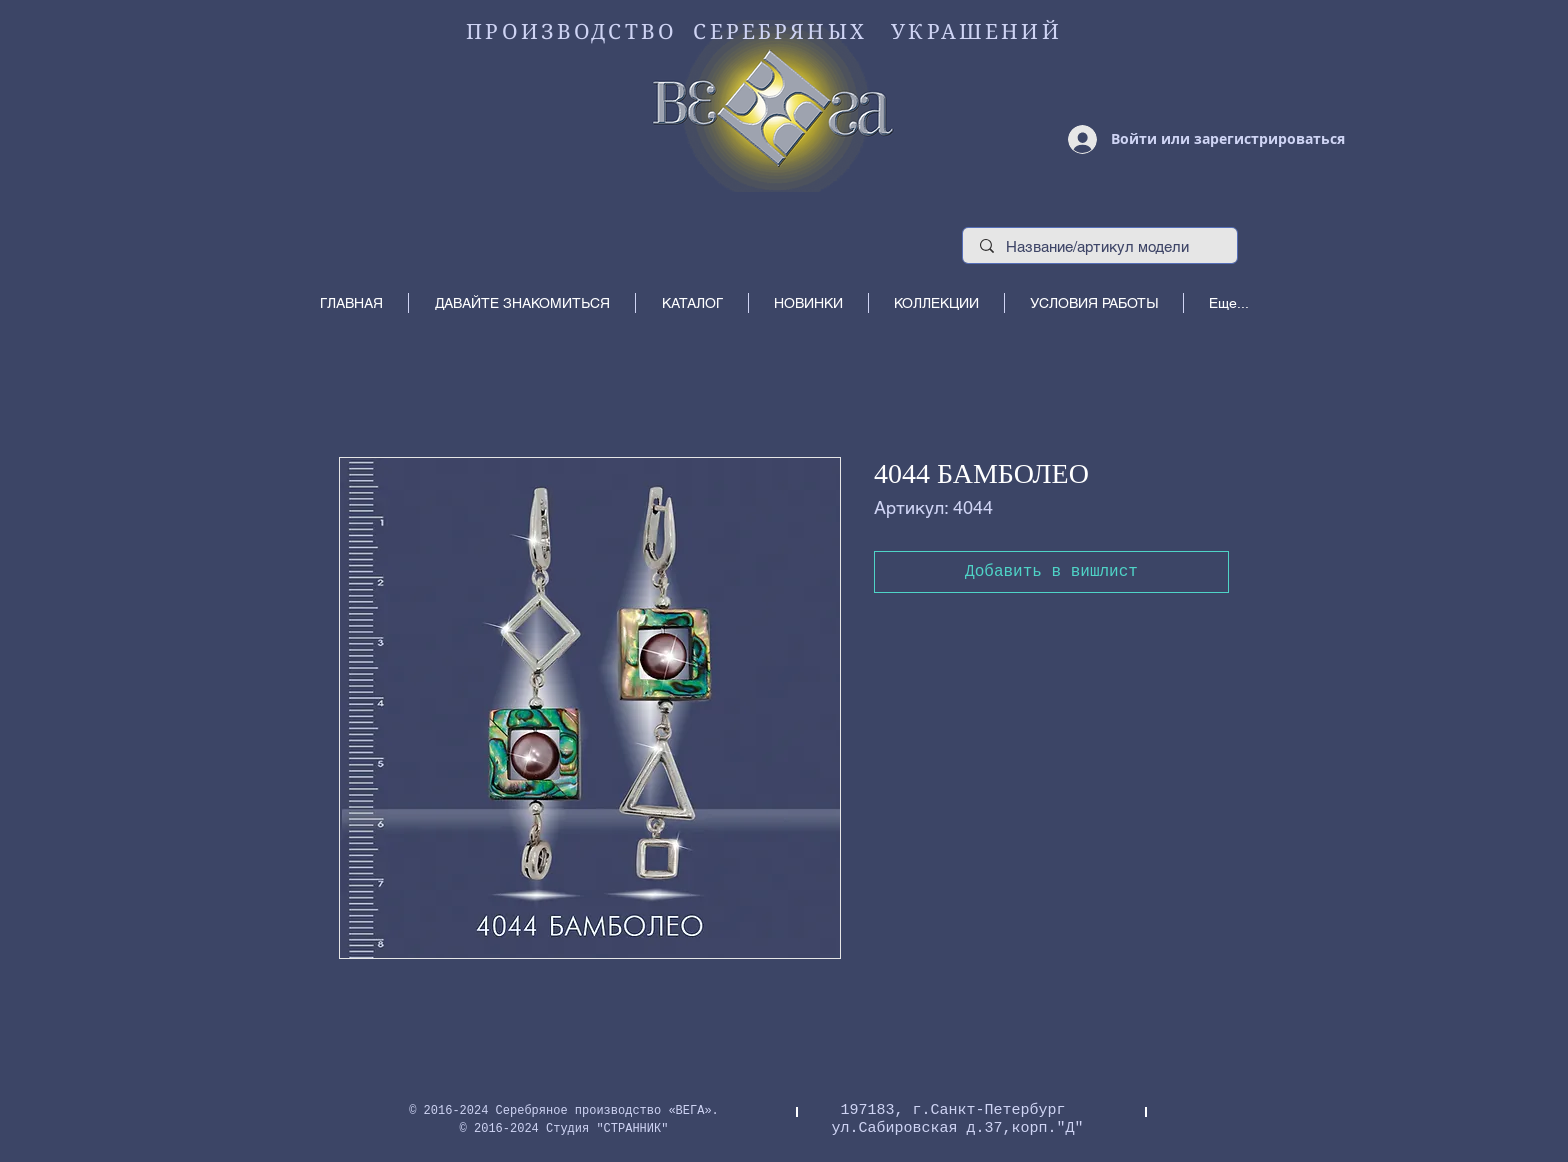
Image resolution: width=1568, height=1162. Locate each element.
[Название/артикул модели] (1100, 246)
